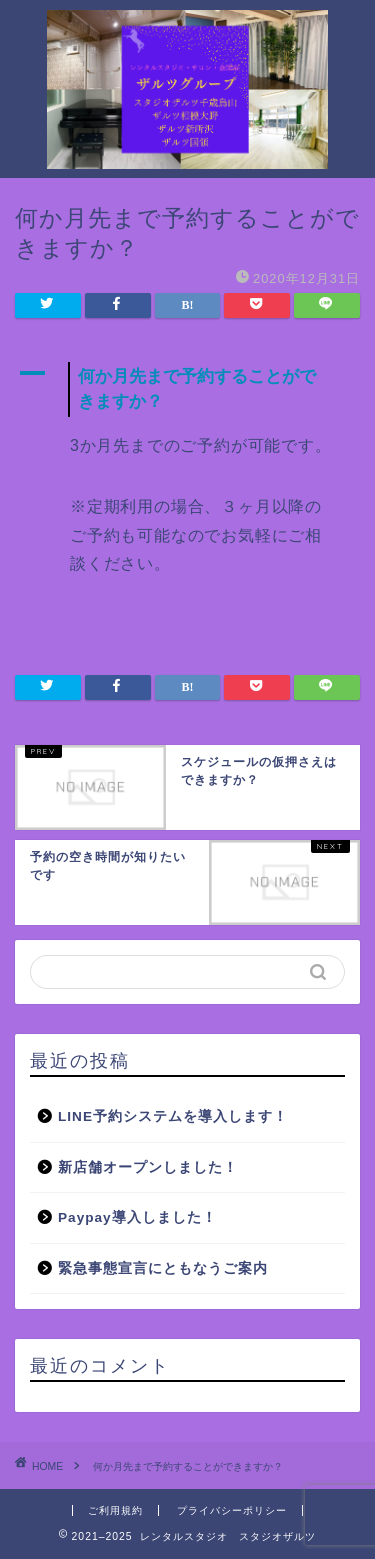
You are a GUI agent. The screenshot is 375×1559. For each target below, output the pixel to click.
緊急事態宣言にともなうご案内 (163, 1268)
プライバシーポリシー (232, 1510)
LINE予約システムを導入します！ (173, 1116)
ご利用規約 (115, 1510)
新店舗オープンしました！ (148, 1167)
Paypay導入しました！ (137, 1217)
